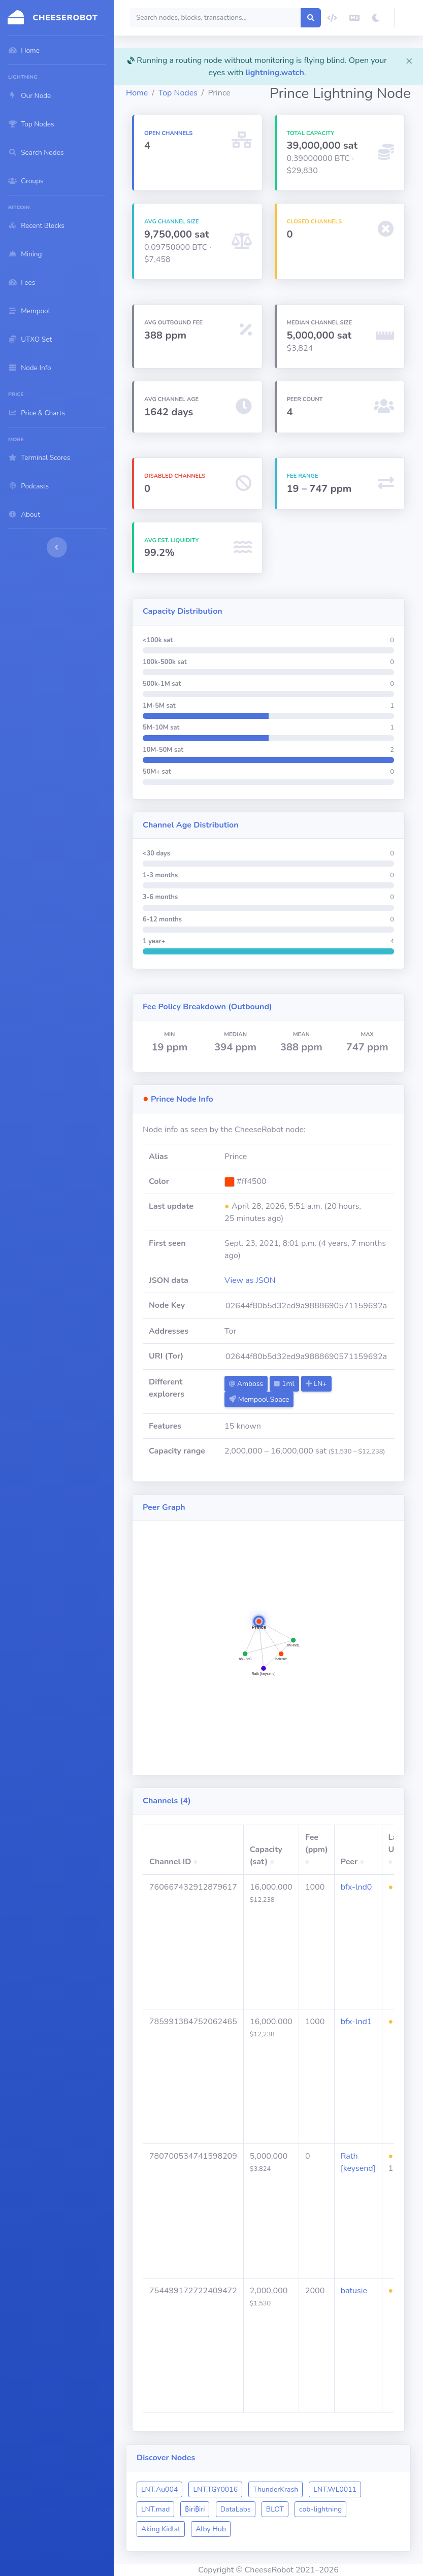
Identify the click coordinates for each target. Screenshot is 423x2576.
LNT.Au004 (159, 2489)
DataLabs (235, 2509)
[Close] (409, 60)
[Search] (215, 17)
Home (137, 92)
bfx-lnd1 (356, 2021)
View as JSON (250, 1280)
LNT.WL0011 (334, 2489)
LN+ (316, 1384)
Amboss (246, 1384)
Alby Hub (211, 2529)
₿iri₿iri (195, 2509)
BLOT (275, 2509)
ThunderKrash (275, 2489)
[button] (409, 18)
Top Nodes (178, 92)
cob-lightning (320, 2509)
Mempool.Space (259, 1399)
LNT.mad (155, 2509)
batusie (354, 2290)
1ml (284, 1384)
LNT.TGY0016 (215, 2489)
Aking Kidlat (160, 2529)
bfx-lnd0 (356, 1887)
